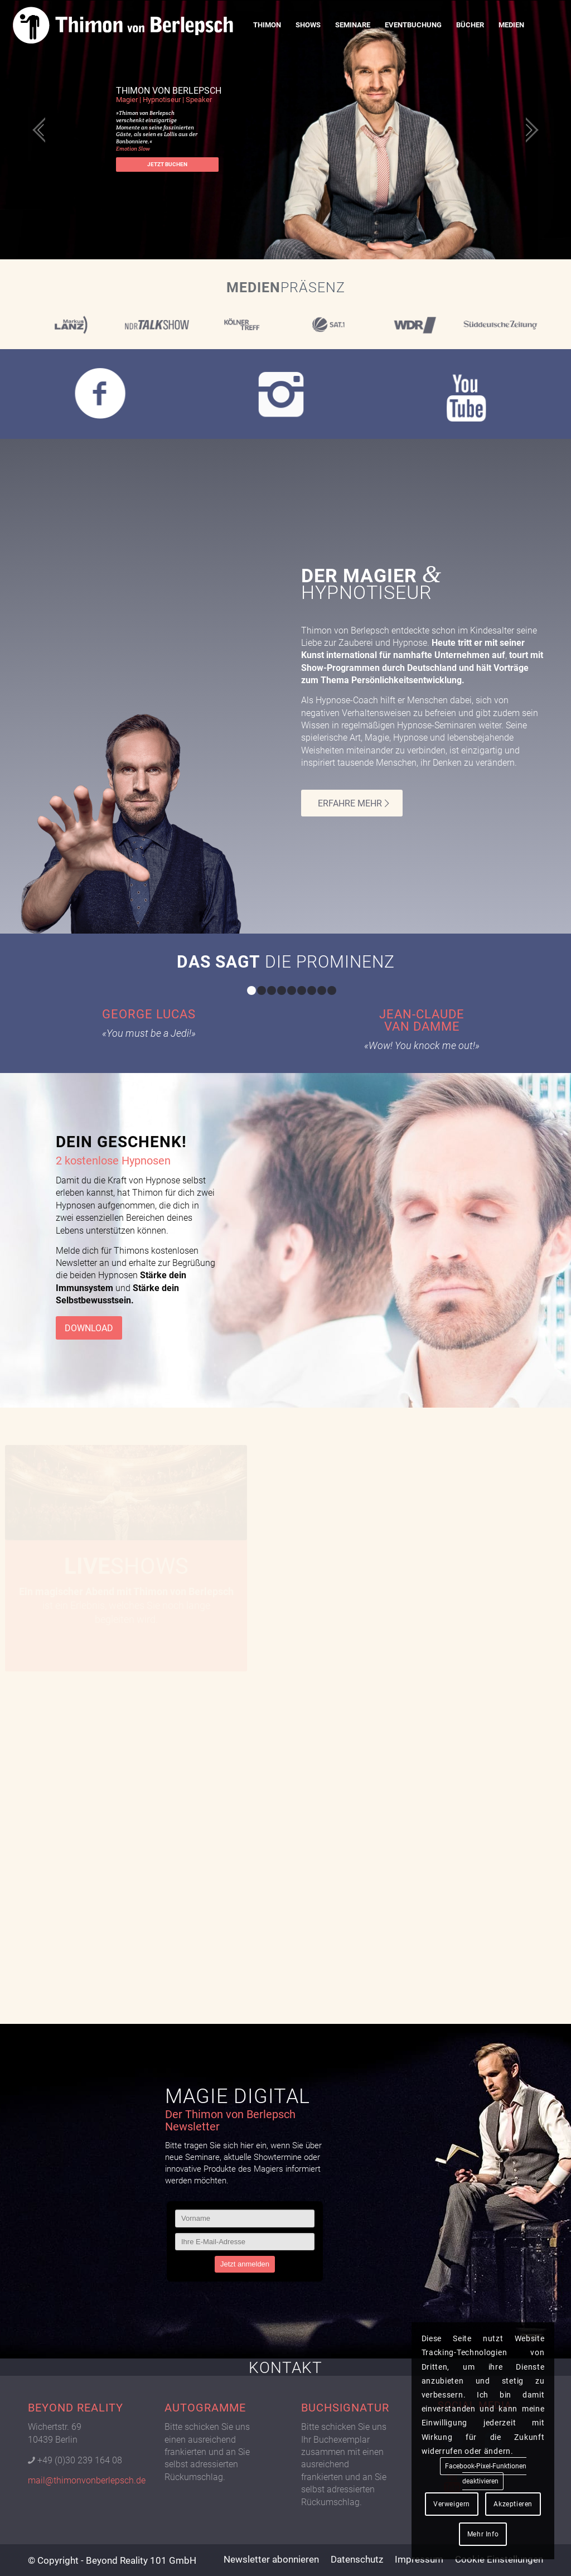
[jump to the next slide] (529, 130)
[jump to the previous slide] (42, 130)
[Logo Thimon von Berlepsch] (122, 25)
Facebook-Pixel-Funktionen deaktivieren (485, 2473)
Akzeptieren (513, 2504)
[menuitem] (267, 25)
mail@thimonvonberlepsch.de (87, 2480)
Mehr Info (483, 2534)
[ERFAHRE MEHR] (352, 803)
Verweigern (451, 2504)
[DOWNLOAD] (89, 1328)
